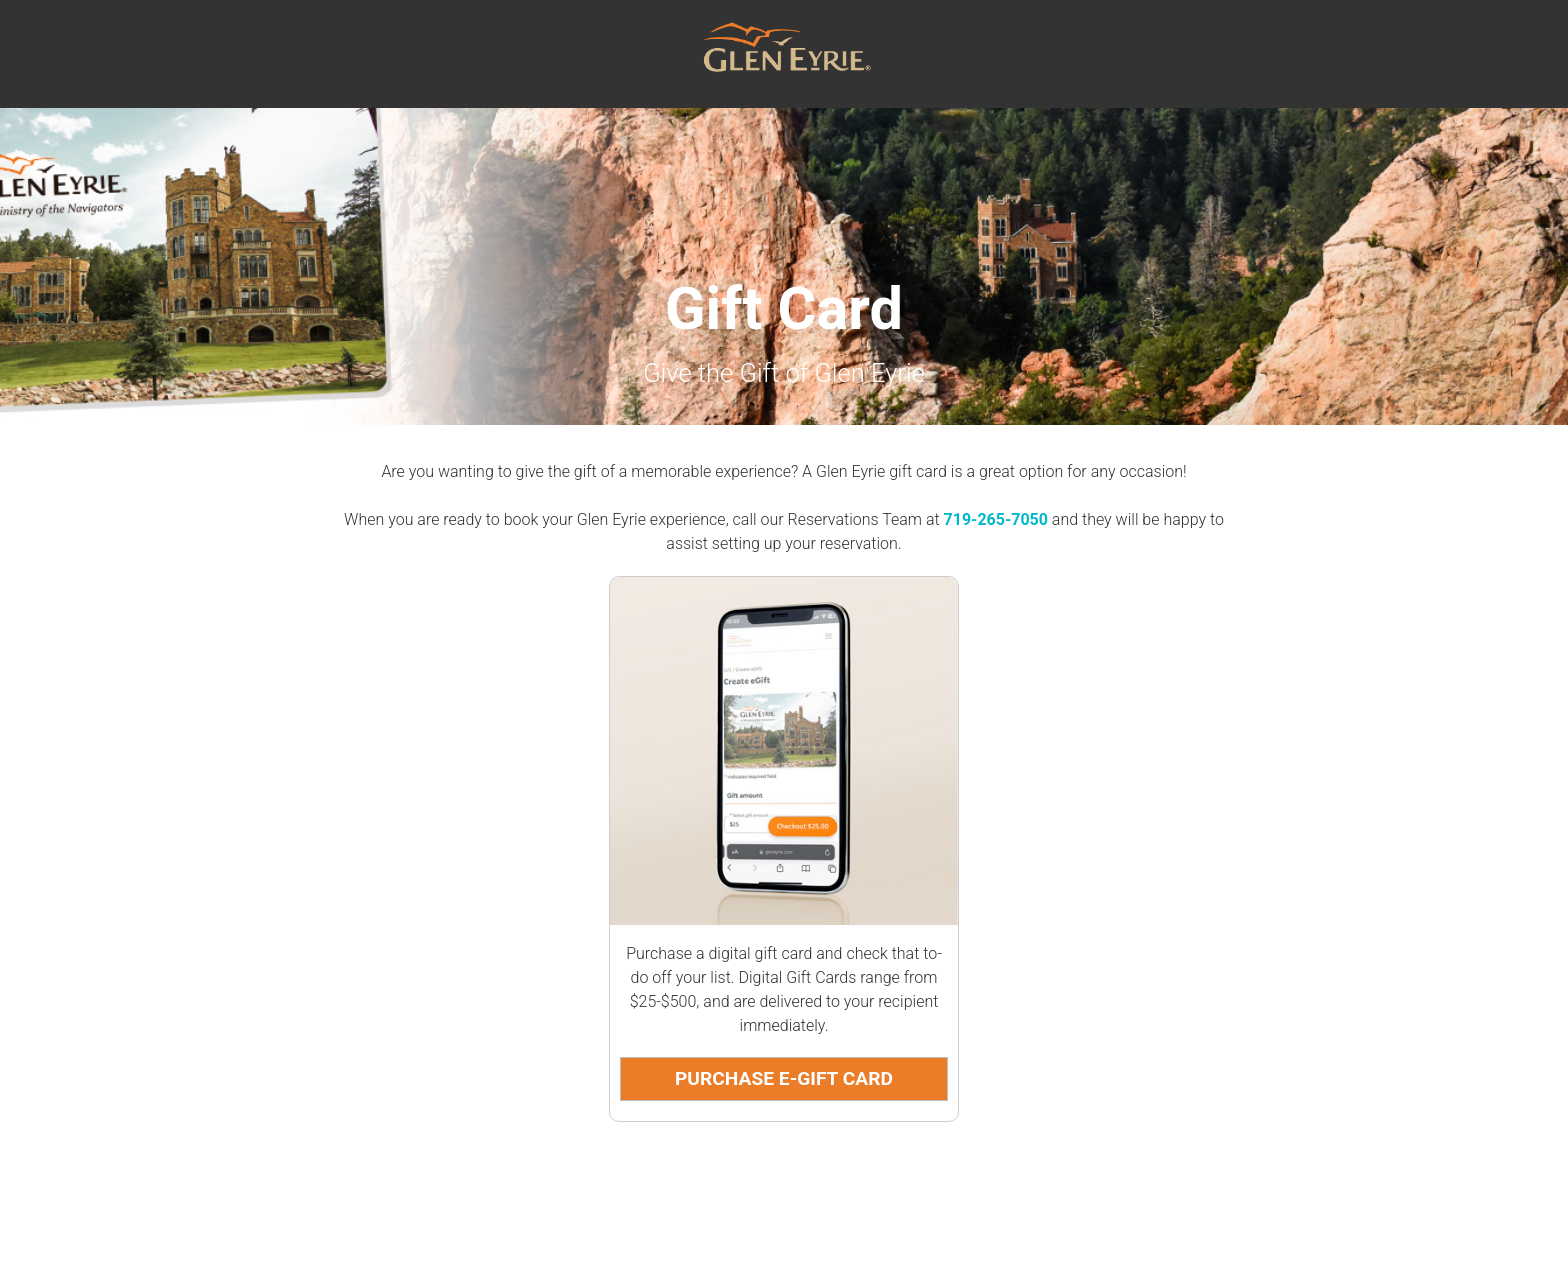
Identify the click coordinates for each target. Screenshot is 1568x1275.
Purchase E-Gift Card (784, 1078)
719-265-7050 (996, 519)
